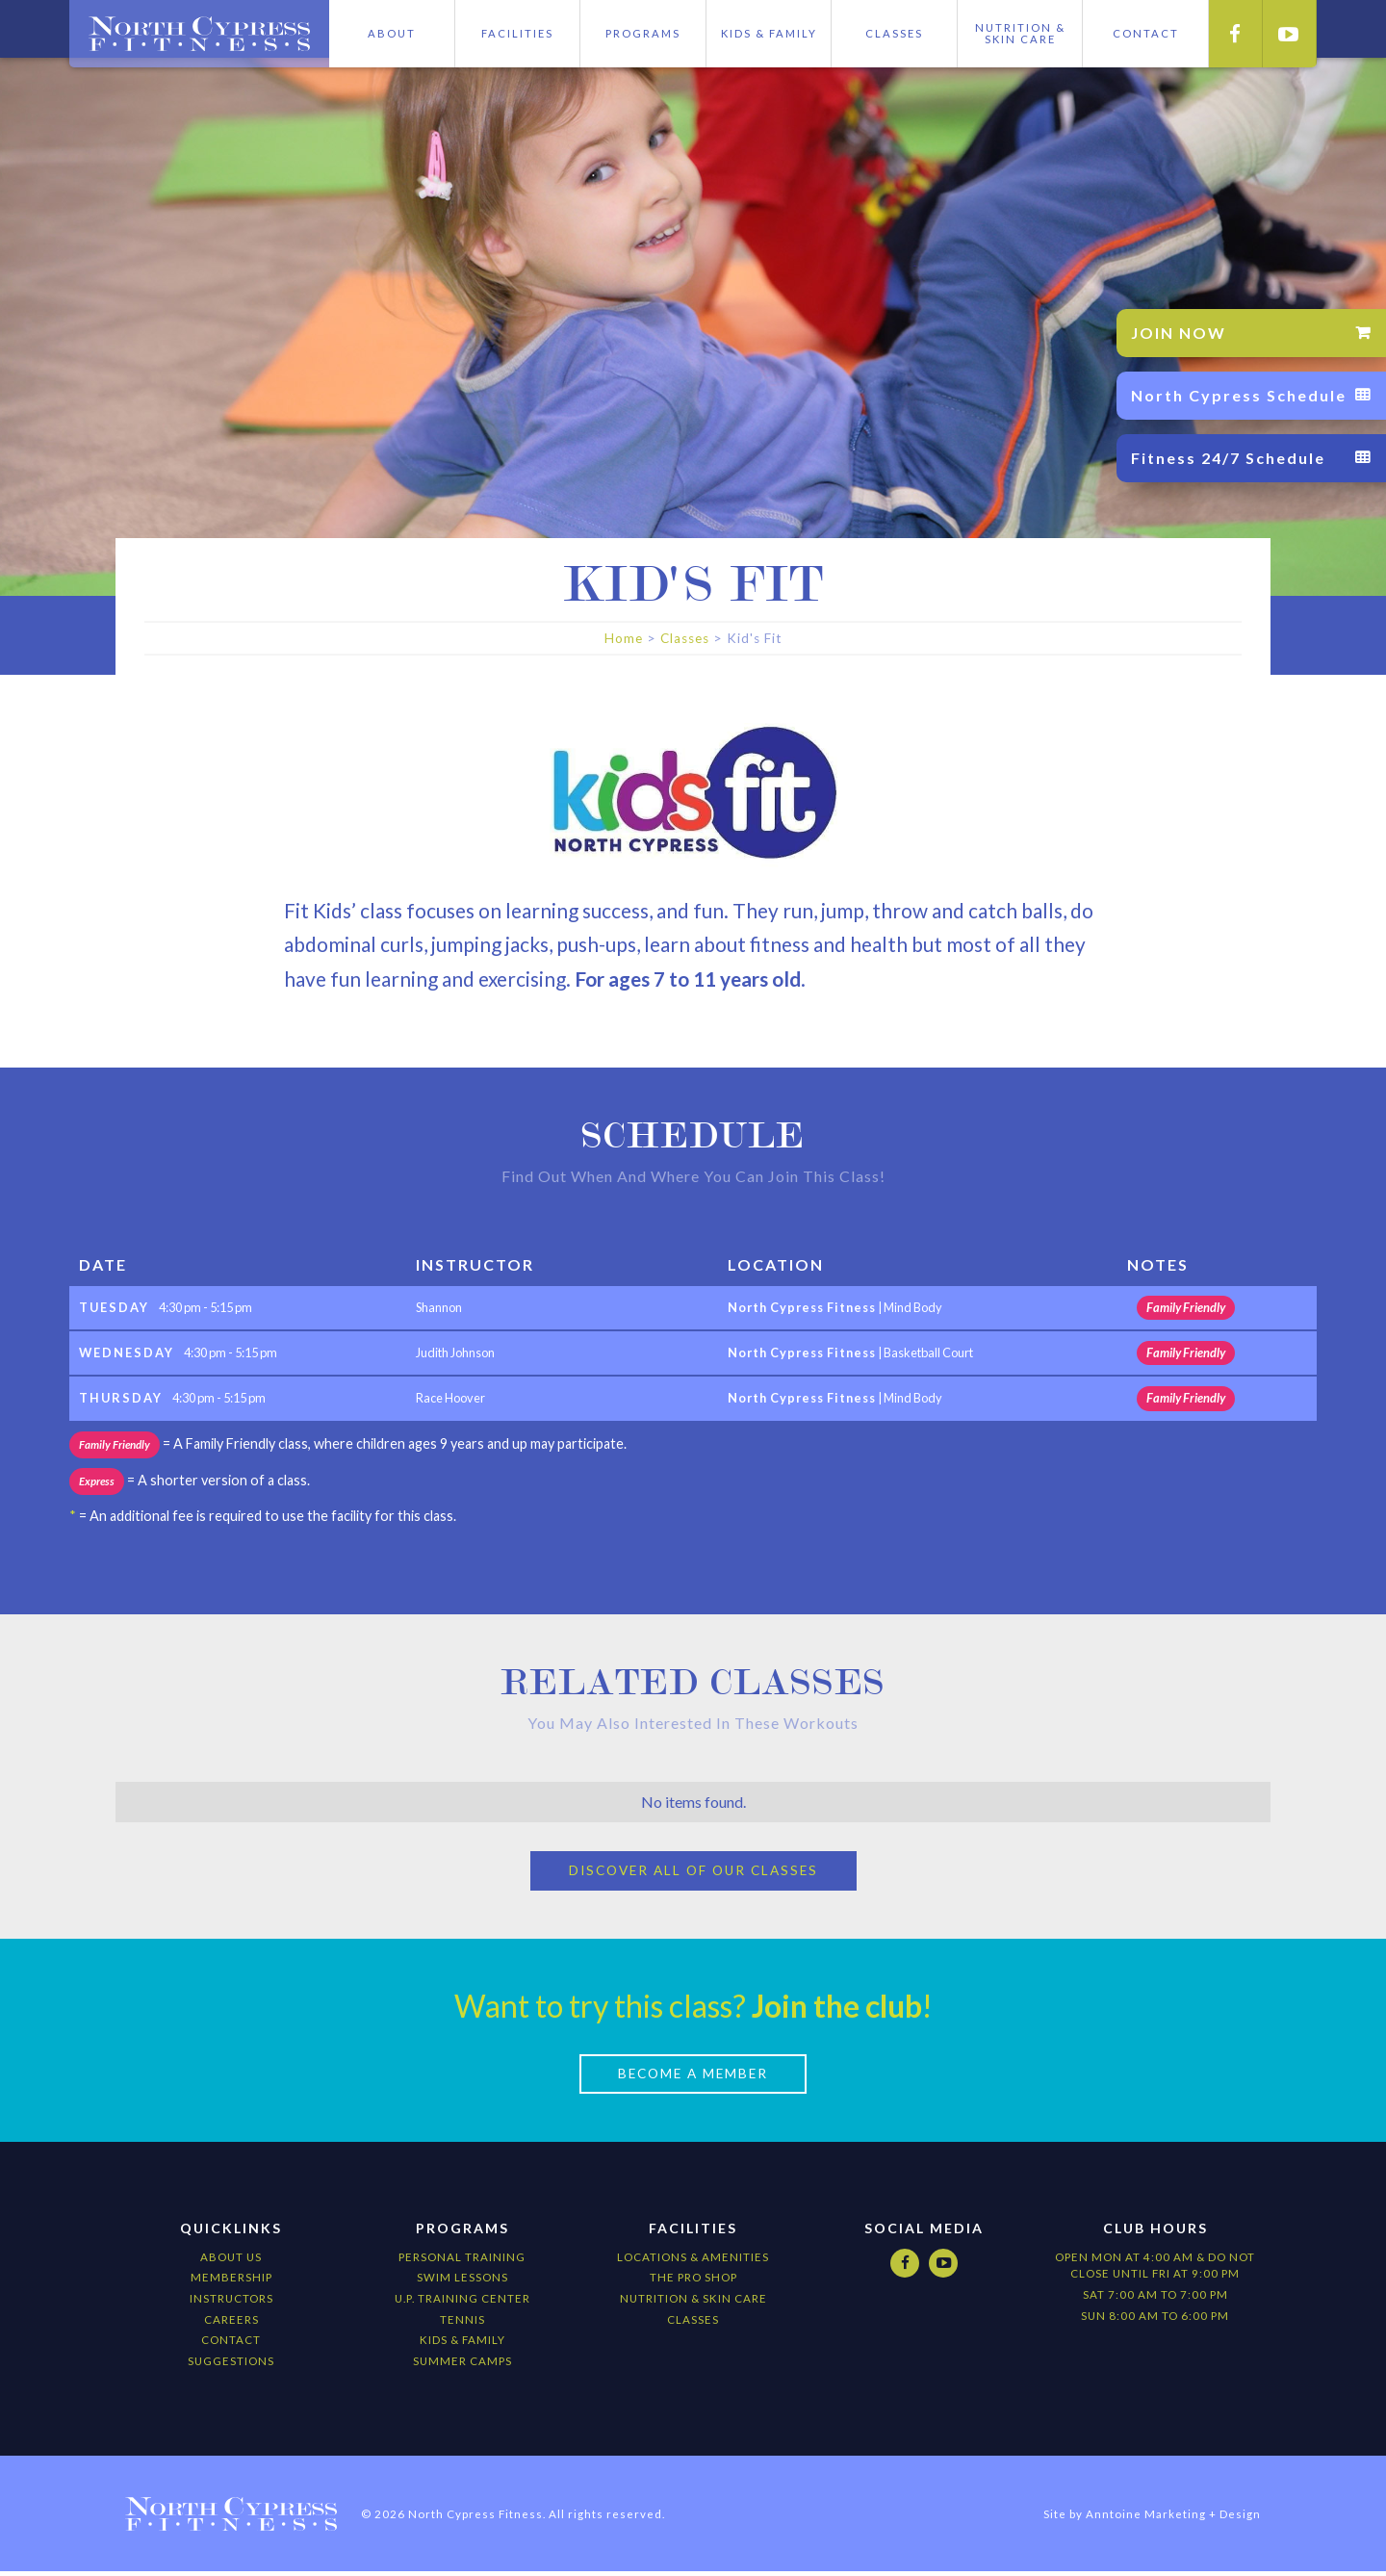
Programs (642, 33)
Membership (231, 2282)
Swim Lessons (462, 2282)
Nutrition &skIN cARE (1020, 33)
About (392, 33)
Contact (231, 2343)
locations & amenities (693, 2260)
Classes (894, 33)
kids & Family (462, 2343)
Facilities (517, 33)
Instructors (231, 2302)
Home (623, 638)
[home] (199, 33)
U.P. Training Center (462, 2302)
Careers (231, 2323)
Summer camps (462, 2364)
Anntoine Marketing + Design (1173, 2518)
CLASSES (693, 2323)
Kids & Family (769, 33)
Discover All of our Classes (693, 1873)
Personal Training (462, 2260)
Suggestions (231, 2364)
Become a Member (693, 2077)
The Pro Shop (693, 2282)
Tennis (462, 2323)
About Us (231, 2260)
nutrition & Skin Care (693, 2302)
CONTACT (1146, 33)
